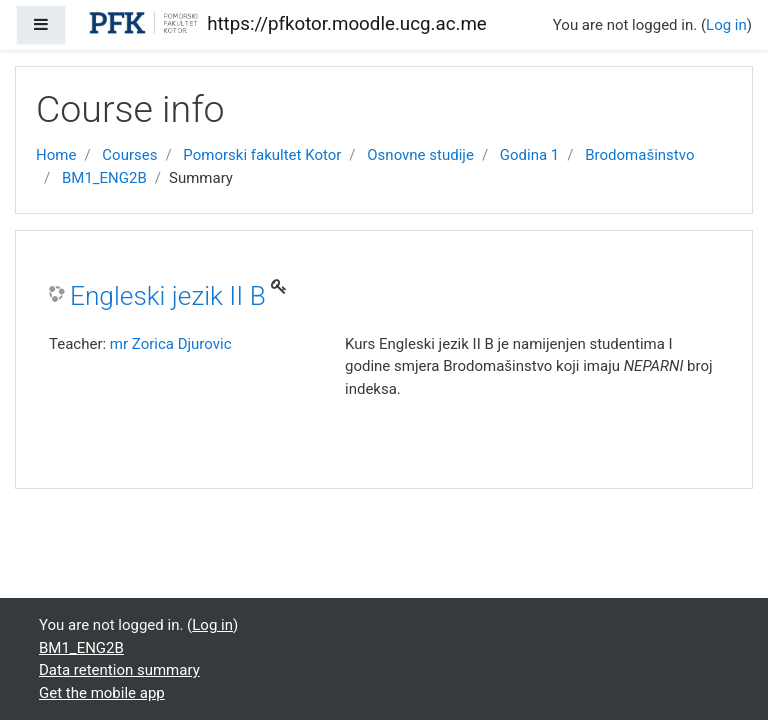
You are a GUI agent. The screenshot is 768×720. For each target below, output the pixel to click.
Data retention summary (119, 670)
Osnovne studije (420, 155)
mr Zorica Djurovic (171, 344)
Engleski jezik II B (168, 296)
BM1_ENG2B (104, 178)
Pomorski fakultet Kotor (262, 155)
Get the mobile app (102, 693)
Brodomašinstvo (639, 155)
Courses (129, 155)
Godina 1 (529, 155)
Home (56, 155)
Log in (726, 25)
